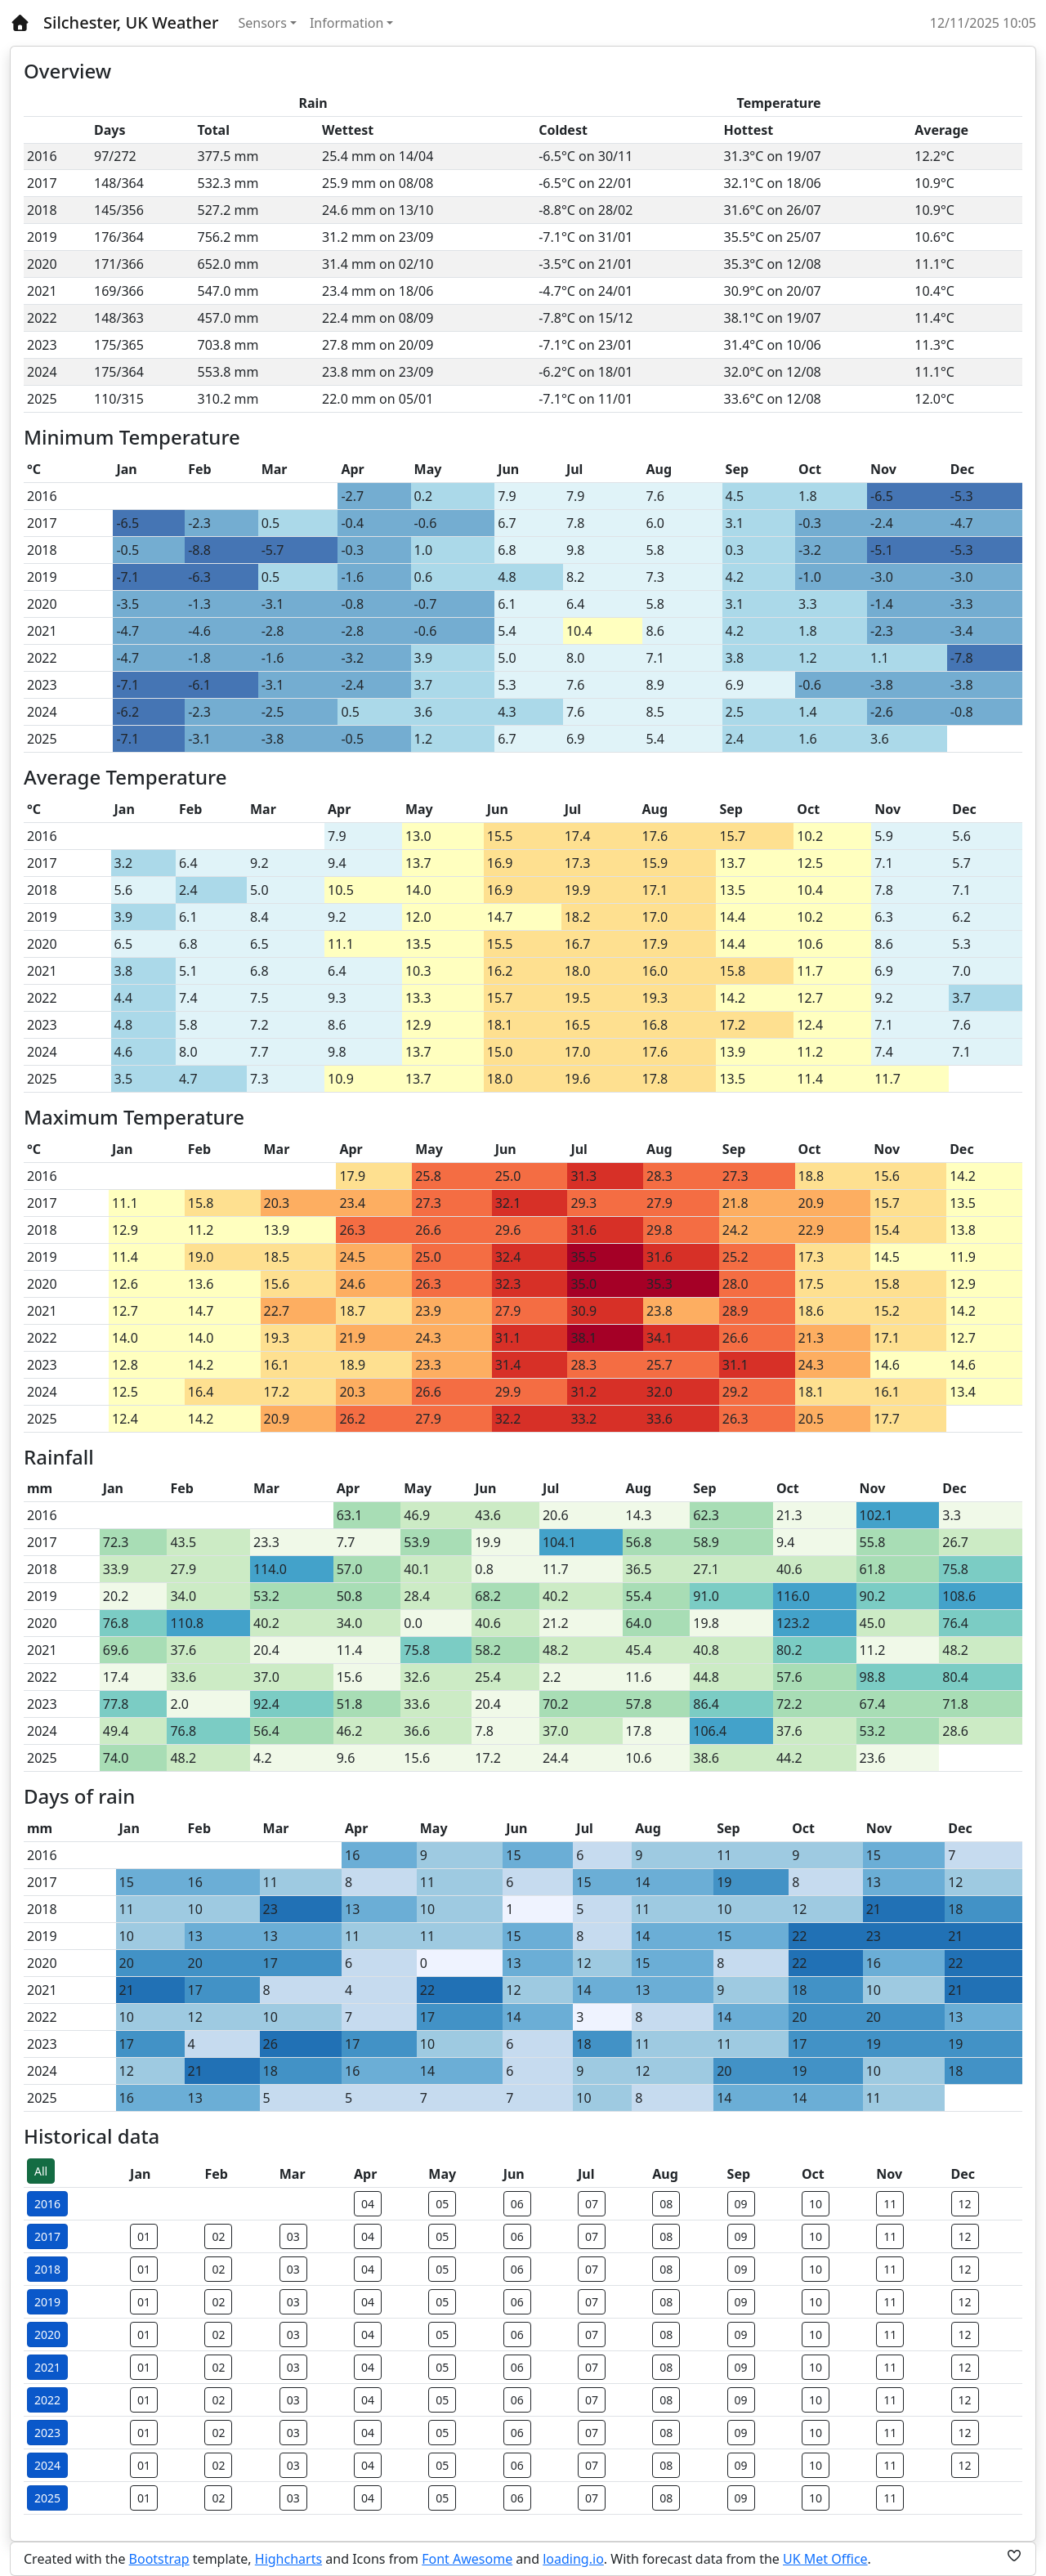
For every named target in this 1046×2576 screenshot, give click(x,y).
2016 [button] (47, 2204)
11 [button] (889, 2204)
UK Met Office (825, 2559)
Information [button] (347, 23)
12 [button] (965, 2204)
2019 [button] (47, 2302)
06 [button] (517, 2204)
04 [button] (367, 2204)
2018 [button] (47, 2269)
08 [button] (666, 2204)
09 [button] (741, 2204)
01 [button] (143, 2236)
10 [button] (815, 2204)
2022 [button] (47, 2400)
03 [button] (293, 2236)
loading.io (573, 2559)
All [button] (40, 2171)
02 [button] (218, 2236)
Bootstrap (159, 2559)
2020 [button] (47, 2334)
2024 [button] (47, 2465)
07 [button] (591, 2204)
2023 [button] (47, 2432)
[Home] (20, 23)
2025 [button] (47, 2498)
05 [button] (442, 2204)
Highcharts (288, 2559)
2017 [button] (47, 2236)
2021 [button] (47, 2367)
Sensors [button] (263, 23)
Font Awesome (467, 2559)
